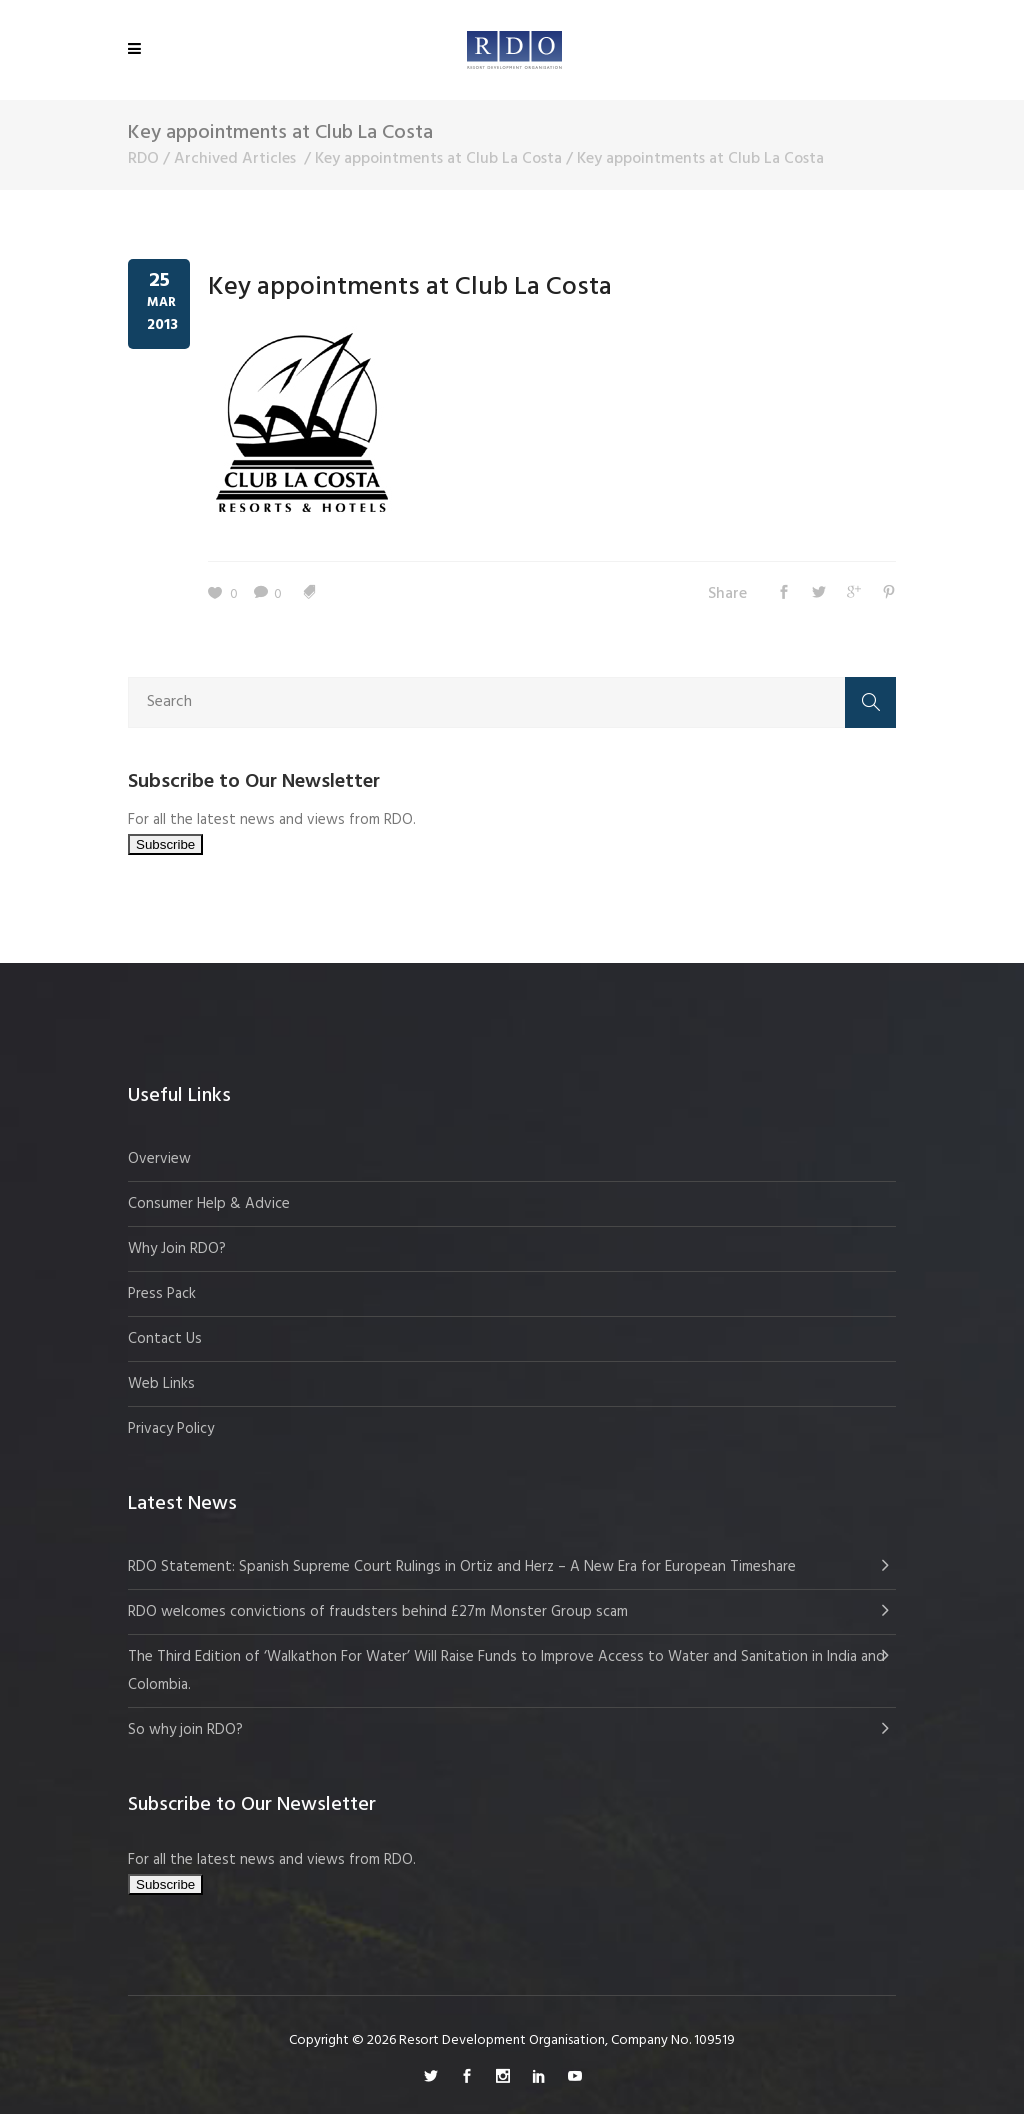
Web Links (161, 1384)
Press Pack (162, 1294)
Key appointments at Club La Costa (438, 159)
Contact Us (165, 1339)
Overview (159, 1159)
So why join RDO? (185, 1730)
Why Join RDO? (177, 1249)
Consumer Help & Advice (209, 1204)
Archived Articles (235, 159)
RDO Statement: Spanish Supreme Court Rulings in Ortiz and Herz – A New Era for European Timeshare (462, 1567)
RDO (143, 159)
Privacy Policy (171, 1429)
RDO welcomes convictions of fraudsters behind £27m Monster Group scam (378, 1612)
